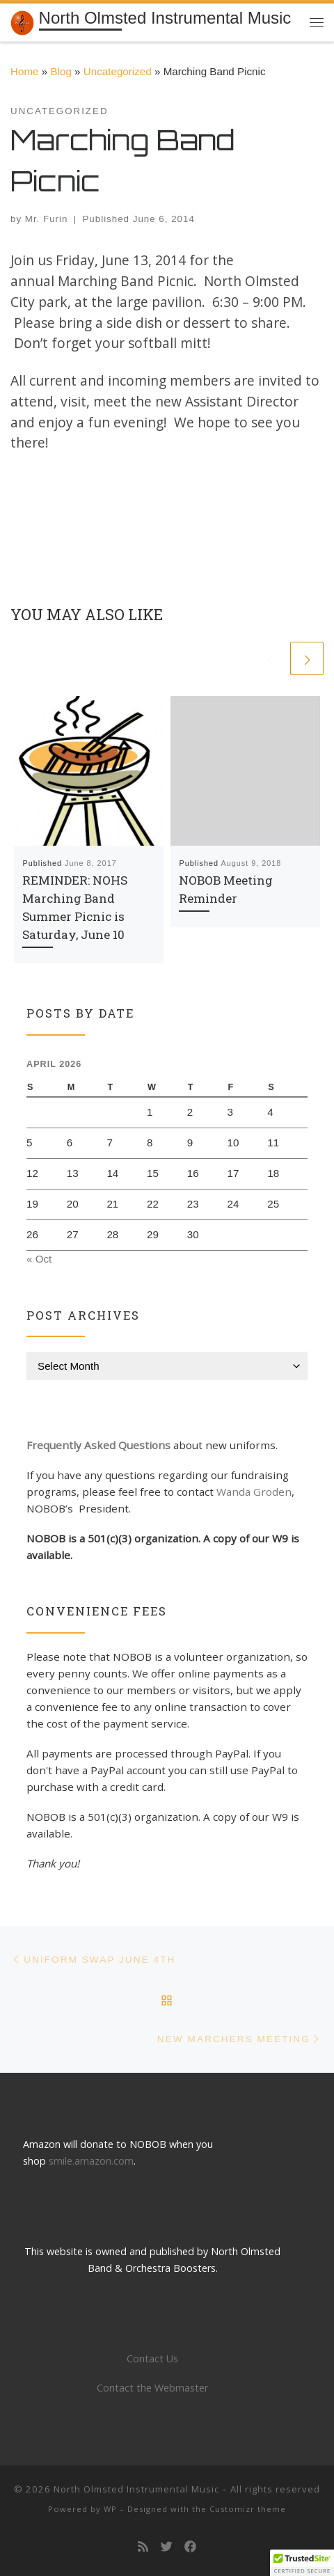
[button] (302, 2563)
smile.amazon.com (91, 2160)
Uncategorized (118, 71)
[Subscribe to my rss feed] (143, 2547)
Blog (60, 71)
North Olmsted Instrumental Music (136, 2489)
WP (110, 2509)
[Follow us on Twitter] (167, 2547)
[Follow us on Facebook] (190, 2547)
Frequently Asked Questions (98, 1445)
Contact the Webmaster (152, 2387)
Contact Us (152, 2358)
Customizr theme (247, 2509)
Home (24, 71)
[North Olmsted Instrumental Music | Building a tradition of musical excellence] (22, 21)
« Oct (38, 1259)
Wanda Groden (254, 1492)
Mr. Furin (46, 219)
